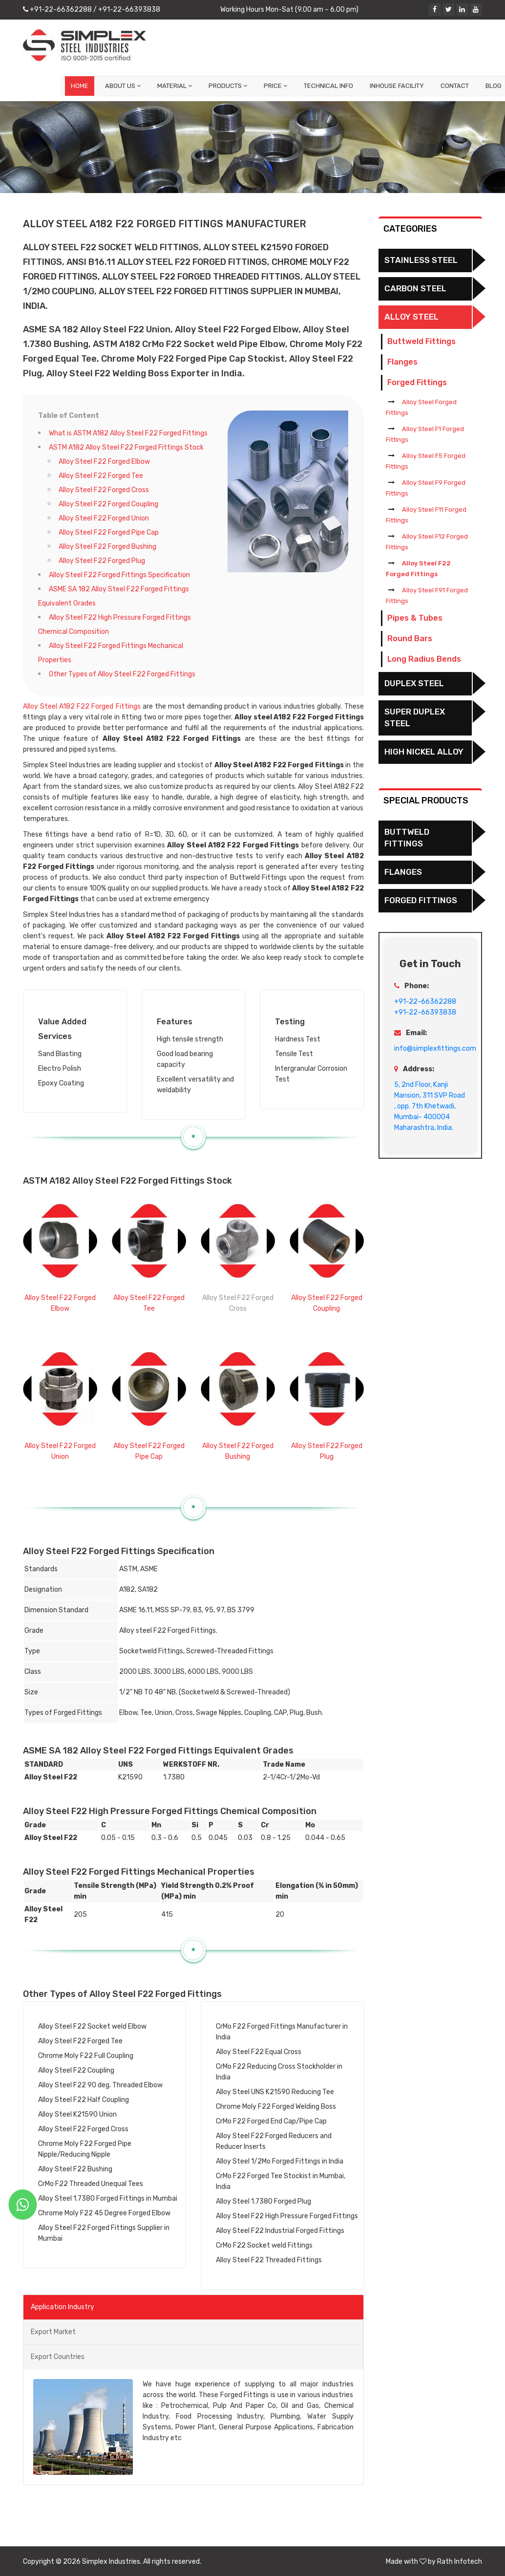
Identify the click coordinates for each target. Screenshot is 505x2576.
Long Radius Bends (424, 659)
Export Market (53, 2332)
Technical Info (328, 85)
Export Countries (57, 2357)
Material (174, 85)
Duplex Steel (414, 683)
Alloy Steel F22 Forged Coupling (108, 504)
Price (275, 85)
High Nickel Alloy (423, 752)
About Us (123, 85)
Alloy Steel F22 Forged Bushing (107, 546)
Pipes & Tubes (414, 618)
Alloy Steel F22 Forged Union (104, 518)
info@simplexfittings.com (435, 1048)
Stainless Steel (421, 260)
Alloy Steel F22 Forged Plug (102, 561)
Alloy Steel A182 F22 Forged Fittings (82, 706)
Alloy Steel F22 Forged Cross (104, 490)
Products (228, 85)
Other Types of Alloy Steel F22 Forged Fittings (122, 674)
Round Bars (409, 638)
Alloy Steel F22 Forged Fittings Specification (119, 575)
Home (79, 85)
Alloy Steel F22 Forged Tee (101, 476)
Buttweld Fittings (421, 341)
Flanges (402, 362)
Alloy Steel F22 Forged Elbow (104, 461)
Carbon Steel (415, 288)
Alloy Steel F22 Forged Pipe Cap (109, 532)
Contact (455, 85)
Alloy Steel (411, 317)
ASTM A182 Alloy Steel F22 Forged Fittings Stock (126, 447)
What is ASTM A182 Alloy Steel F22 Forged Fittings (128, 433)
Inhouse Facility (397, 85)
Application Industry (62, 2307)
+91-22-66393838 (128, 9)
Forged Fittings (417, 382)
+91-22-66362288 (60, 9)
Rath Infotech (459, 2561)
